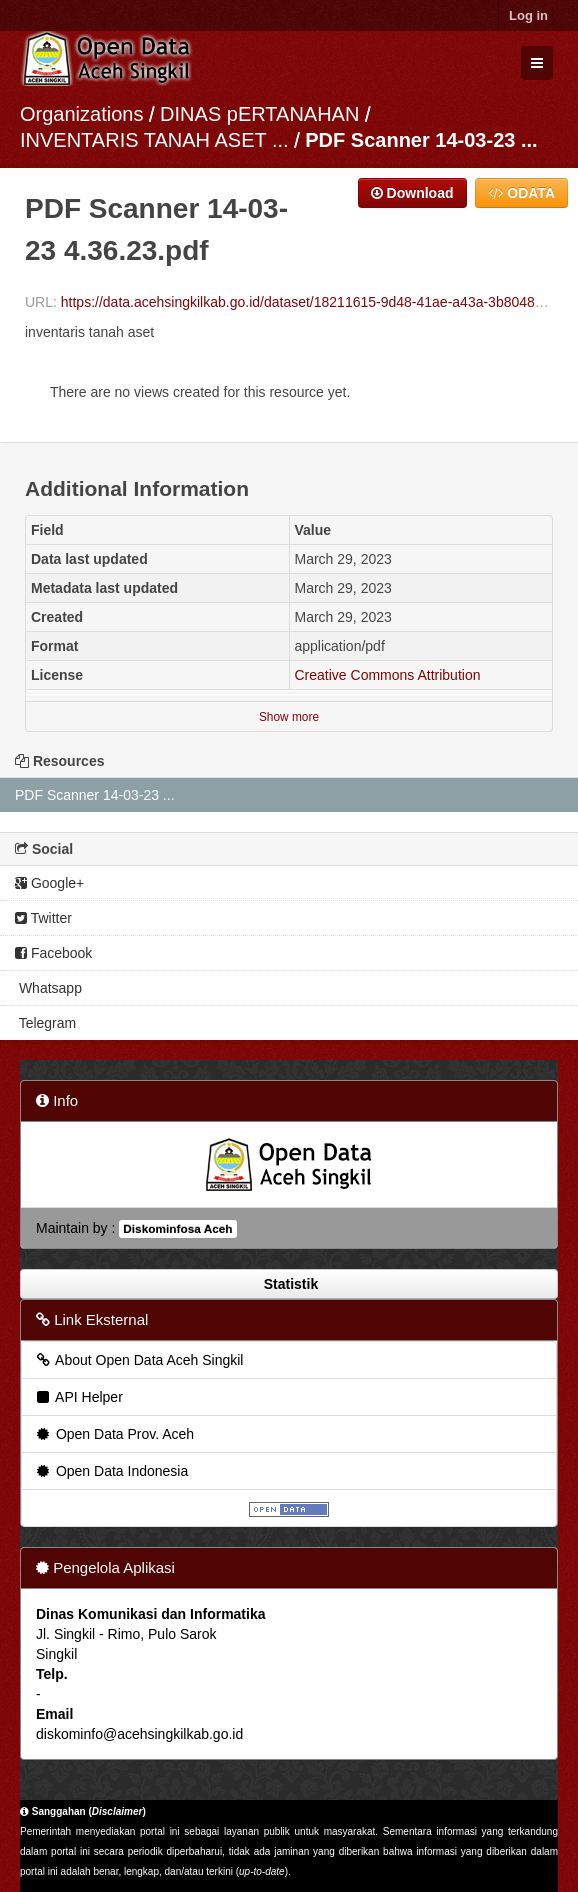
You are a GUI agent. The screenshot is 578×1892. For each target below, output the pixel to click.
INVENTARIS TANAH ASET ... (154, 140)
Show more (289, 717)
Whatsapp (48, 988)
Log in (528, 15)
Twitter (43, 918)
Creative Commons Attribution (388, 675)
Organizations (81, 114)
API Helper (78, 1397)
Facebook (53, 953)
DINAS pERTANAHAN (262, 114)
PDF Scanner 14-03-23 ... (421, 140)
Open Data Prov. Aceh (114, 1434)
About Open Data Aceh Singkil (138, 1360)
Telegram (45, 1023)
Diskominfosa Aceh (177, 1229)
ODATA (521, 193)
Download (412, 193)
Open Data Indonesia (111, 1471)
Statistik (289, 1284)
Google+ (49, 883)
